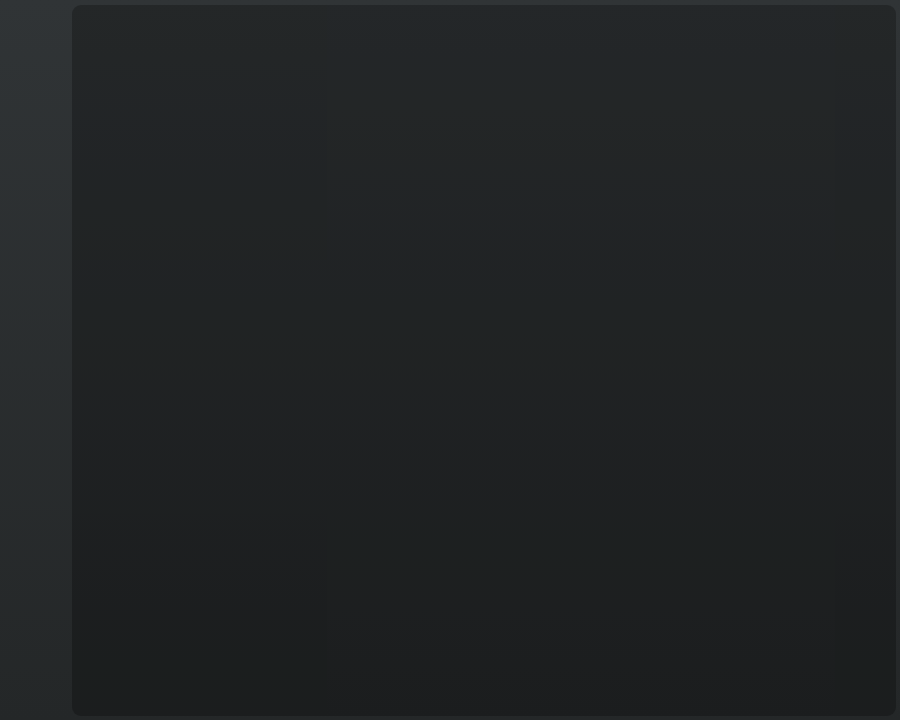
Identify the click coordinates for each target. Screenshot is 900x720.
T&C (33, 703)
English (34, 696)
